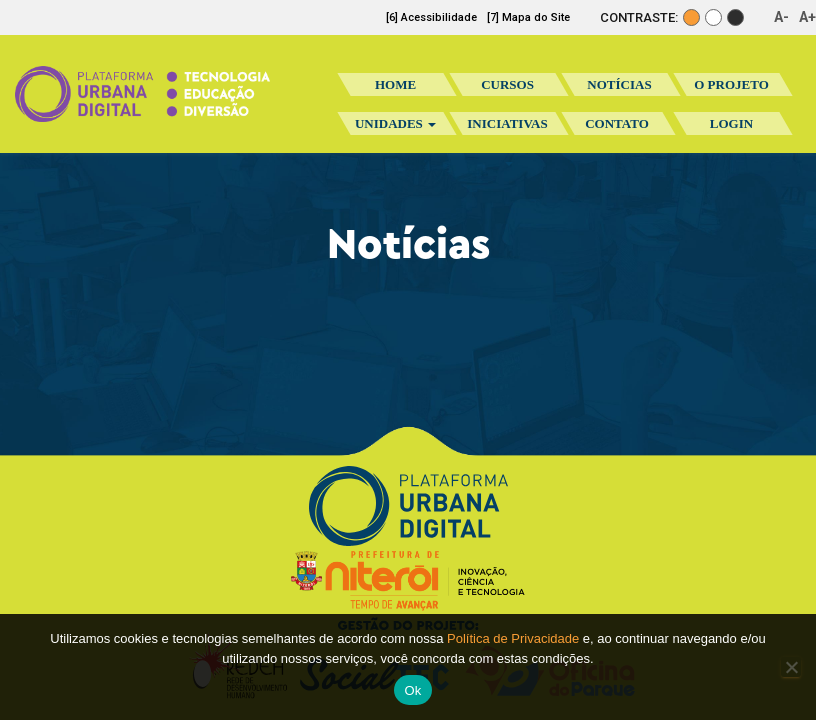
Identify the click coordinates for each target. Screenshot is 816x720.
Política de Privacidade (513, 638)
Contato (617, 123)
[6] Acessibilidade (431, 17)
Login (731, 123)
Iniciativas (507, 129)
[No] (791, 667)
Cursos (507, 84)
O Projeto (731, 84)
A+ (807, 17)
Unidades (395, 123)
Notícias (619, 84)
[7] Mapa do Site (528, 17)
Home (395, 84)
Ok (412, 690)
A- (781, 17)
